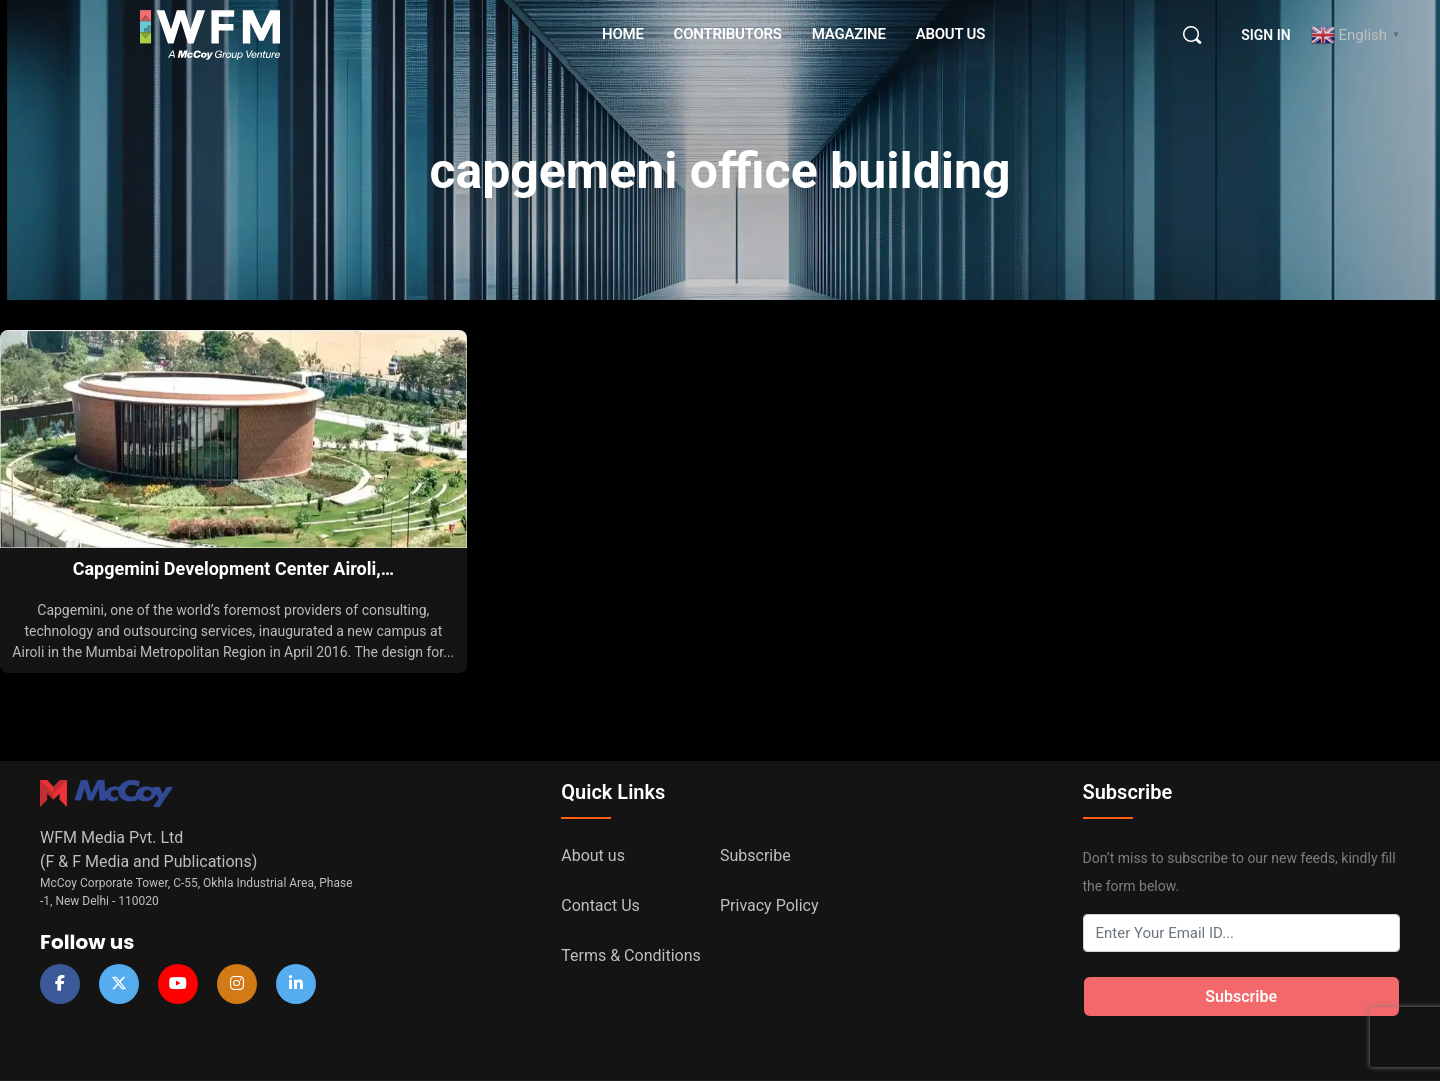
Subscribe (755, 855)
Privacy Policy (769, 905)
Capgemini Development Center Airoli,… (233, 568)
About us (593, 855)
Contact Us (600, 905)
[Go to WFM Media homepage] (210, 33)
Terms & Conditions (631, 955)
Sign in (1265, 35)
